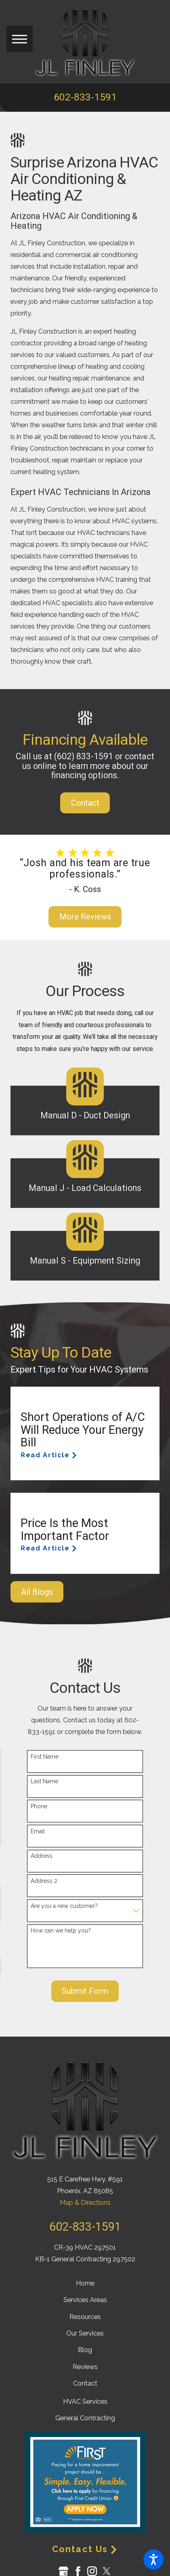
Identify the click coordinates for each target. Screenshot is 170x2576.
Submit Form (85, 1991)
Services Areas (85, 2300)
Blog (85, 2350)
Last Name (44, 1781)
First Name (45, 1756)
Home (85, 2283)
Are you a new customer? (64, 1906)
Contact (85, 803)
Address (41, 1856)
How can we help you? (61, 1930)
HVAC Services (85, 2401)
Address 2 (44, 1881)
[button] (153, 2559)
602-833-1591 (85, 97)
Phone (39, 1806)
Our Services (85, 2333)
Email (38, 1831)
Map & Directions (85, 2202)
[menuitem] (85, 2283)
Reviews (85, 2367)
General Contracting (85, 2418)
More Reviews (85, 916)
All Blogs (37, 1592)
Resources (85, 2317)
